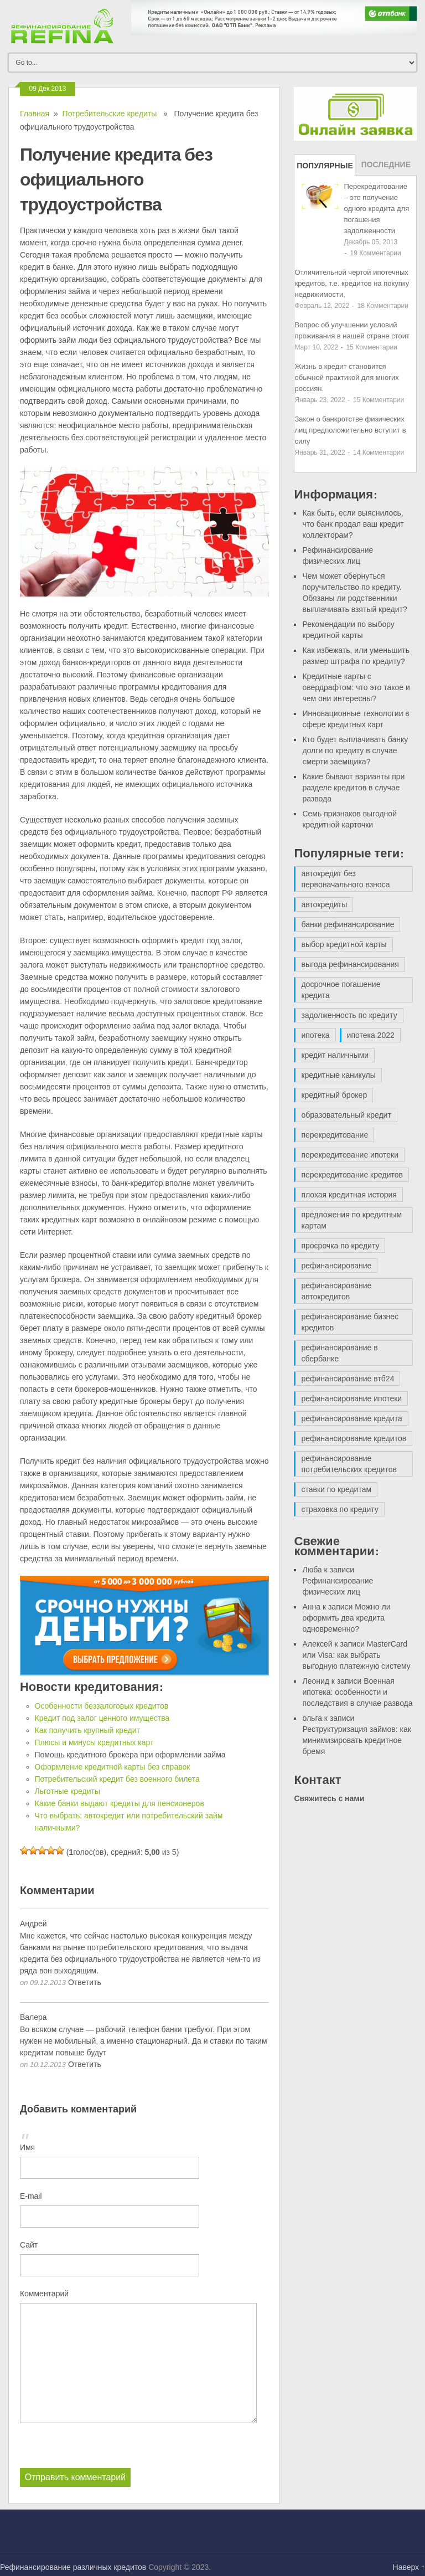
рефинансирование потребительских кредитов (348, 1464)
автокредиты (324, 904)
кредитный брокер (334, 1095)
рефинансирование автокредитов (336, 1291)
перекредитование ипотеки (349, 1154)
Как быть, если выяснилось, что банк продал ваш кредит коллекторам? (352, 523)
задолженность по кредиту (349, 1015)
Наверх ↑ (409, 2566)
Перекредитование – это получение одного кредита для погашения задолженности (376, 208)
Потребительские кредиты (110, 113)
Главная (34, 113)
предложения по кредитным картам (351, 1220)
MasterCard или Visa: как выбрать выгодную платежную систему (356, 1654)
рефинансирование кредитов (353, 1438)
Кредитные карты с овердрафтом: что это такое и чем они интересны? (356, 687)
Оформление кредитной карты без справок (112, 1766)
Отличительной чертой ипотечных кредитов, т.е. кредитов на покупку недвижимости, (351, 283)
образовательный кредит (346, 1114)
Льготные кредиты (68, 1791)
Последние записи (386, 168)
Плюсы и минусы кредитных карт (94, 1742)
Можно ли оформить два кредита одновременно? (346, 1617)
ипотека (315, 1035)
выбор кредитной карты (343, 944)
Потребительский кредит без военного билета (117, 1779)
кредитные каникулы (338, 1075)
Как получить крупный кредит (88, 1730)
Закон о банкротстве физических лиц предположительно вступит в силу (350, 430)
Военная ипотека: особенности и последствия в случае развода (357, 1692)
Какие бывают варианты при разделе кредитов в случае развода (353, 787)
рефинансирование (336, 1265)
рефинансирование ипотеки (351, 1398)
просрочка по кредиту (340, 1245)
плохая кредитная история (348, 1194)
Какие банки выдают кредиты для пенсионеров (119, 1803)
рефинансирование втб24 (347, 1378)
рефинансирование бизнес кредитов (349, 1322)
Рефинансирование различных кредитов (73, 2566)
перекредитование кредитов (352, 1174)
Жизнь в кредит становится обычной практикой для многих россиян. (346, 377)
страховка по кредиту (339, 1509)
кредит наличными (335, 1055)
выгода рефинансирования (349, 964)
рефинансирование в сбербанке (339, 1353)
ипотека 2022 (371, 1035)
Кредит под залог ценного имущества (102, 1718)
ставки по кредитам (336, 1489)
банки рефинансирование (347, 924)
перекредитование (334, 1134)
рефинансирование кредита (351, 1418)
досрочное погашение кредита (340, 990)
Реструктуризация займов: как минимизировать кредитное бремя (356, 1740)
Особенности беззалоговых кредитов (102, 1705)
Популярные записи (325, 168)
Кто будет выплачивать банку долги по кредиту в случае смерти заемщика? (355, 750)
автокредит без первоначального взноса (345, 879)
